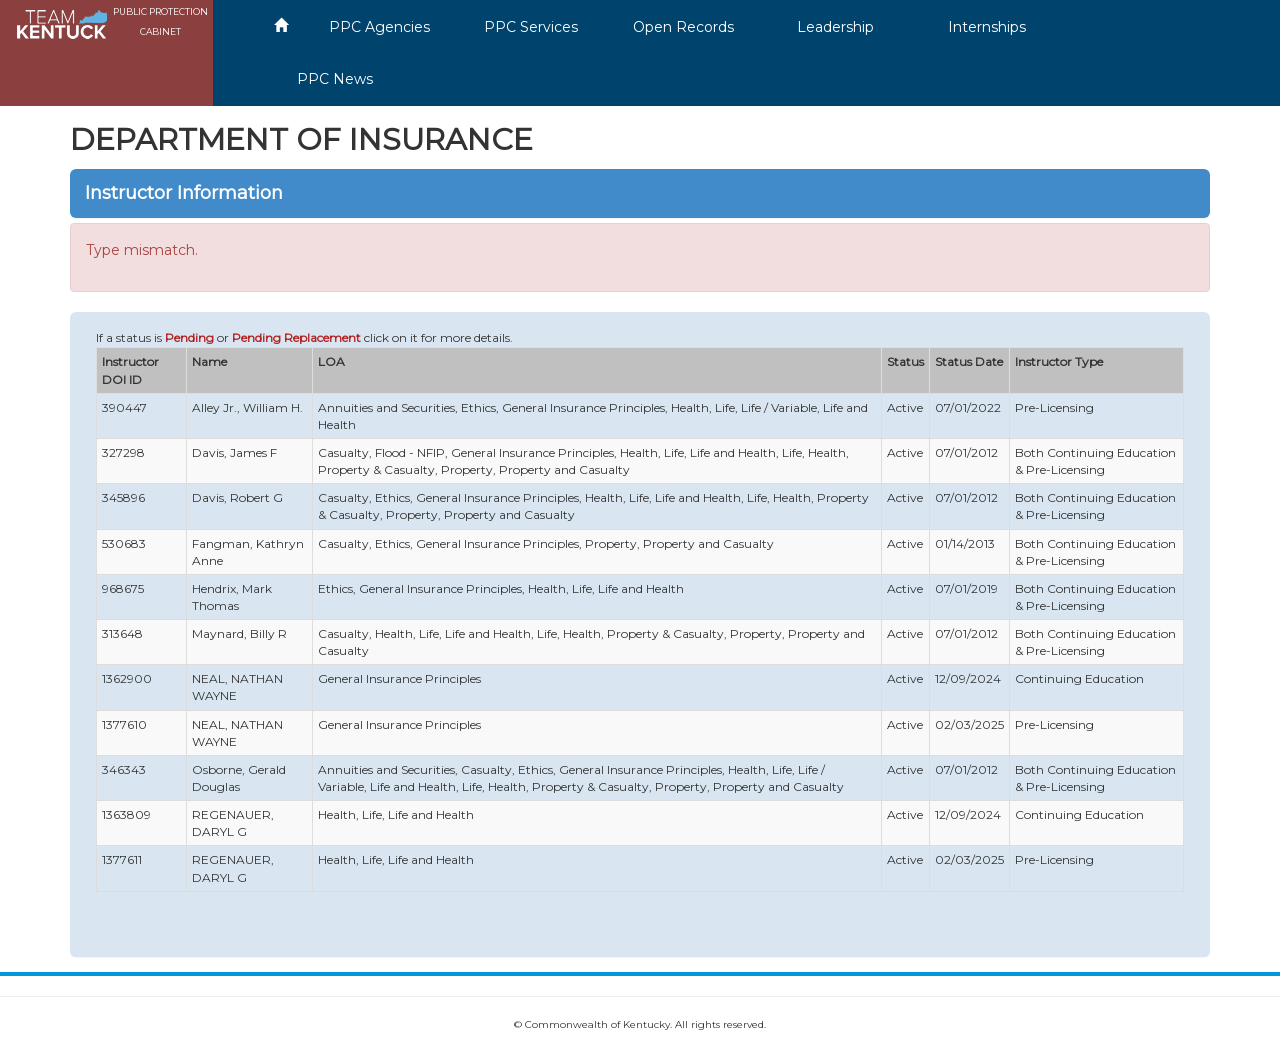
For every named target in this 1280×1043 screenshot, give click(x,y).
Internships (987, 27)
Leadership (835, 27)
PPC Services (531, 27)
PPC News (335, 79)
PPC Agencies (379, 27)
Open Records (683, 27)
